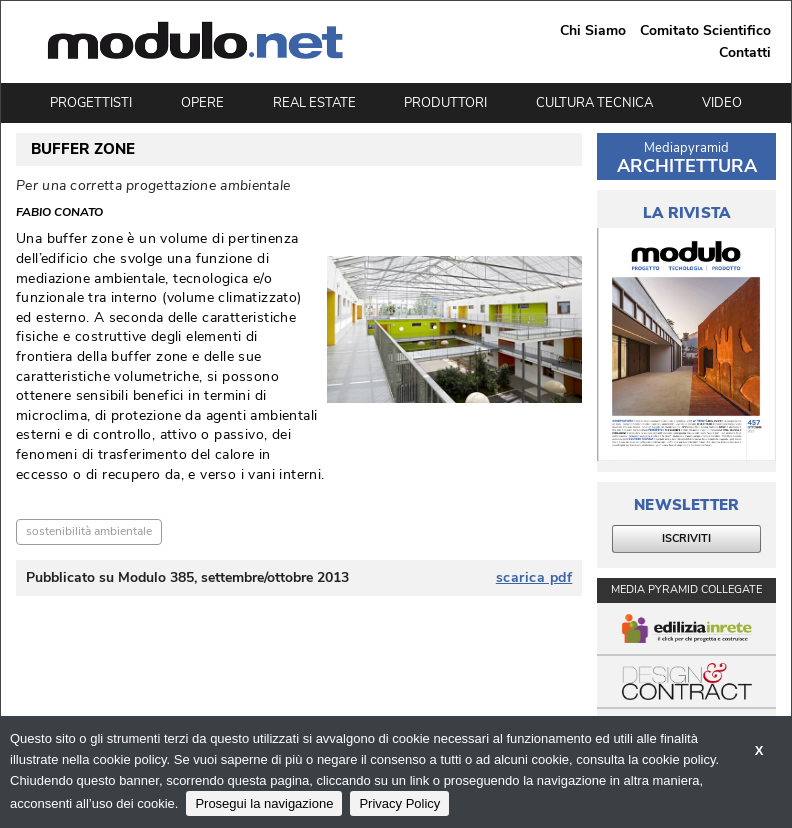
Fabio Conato (59, 213)
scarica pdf (534, 578)
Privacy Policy (399, 803)
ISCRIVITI (686, 538)
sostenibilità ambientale (89, 531)
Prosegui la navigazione (264, 803)
